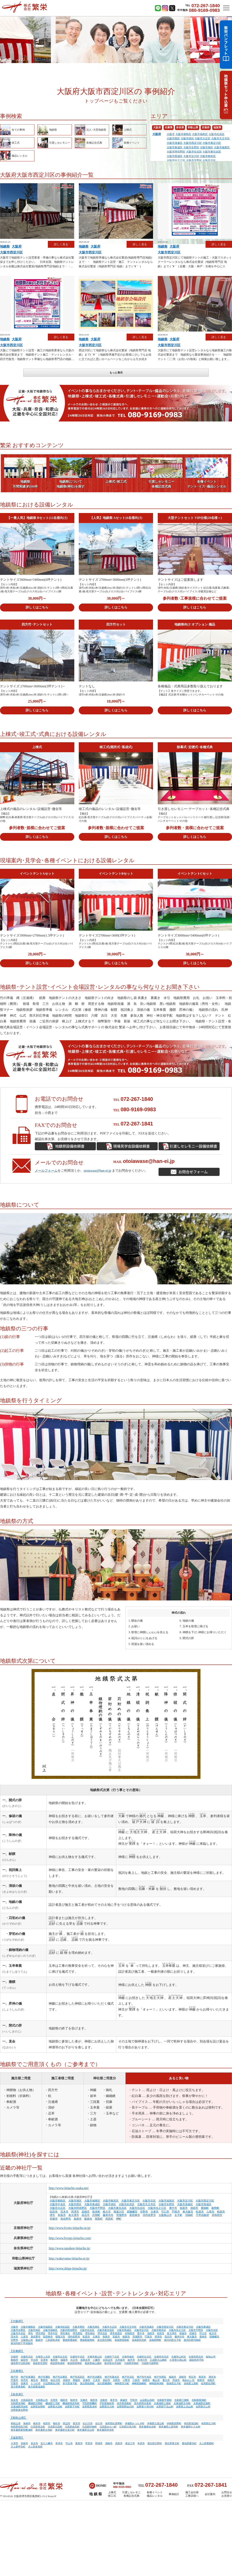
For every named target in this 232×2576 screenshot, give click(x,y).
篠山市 (156, 2380)
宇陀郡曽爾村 (89, 2403)
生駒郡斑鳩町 (199, 2400)
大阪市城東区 (222, 147)
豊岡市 (44, 2380)
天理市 (54, 2400)
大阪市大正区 (202, 138)
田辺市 (66, 2423)
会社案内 (210, 2494)
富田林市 (134, 2215)
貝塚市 (54, 2218)
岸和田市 (217, 2215)
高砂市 (106, 2380)
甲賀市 (89, 2443)
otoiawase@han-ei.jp (97, 1170)
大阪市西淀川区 (192, 142)
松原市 (200, 2211)
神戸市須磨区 (94, 2377)
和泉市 (62, 2215)
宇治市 (34, 2360)
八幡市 (96, 2360)
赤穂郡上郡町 (191, 2383)
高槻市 (86, 2211)
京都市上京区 (43, 2357)
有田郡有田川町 (19, 2426)
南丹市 (131, 2360)
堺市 (52, 2215)
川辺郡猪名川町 (51, 2383)
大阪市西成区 (175, 156)
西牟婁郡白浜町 (147, 2426)
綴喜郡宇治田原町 (20, 2363)
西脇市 (76, 2380)
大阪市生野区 (191, 147)
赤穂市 (66, 2380)
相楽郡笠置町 (40, 2363)
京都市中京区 (77, 2357)
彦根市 (24, 2443)
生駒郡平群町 (164, 2400)
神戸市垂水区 (112, 2377)
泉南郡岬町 (155, 2340)
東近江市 (130, 2443)
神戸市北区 (128, 2377)
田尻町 (109, 2218)
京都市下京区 (112, 2357)
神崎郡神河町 (156, 2383)
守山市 (69, 2443)
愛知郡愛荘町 (189, 2443)
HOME (97, 2485)
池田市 (194, 2208)
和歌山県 (193, 127)
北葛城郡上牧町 (162, 2403)
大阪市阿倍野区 (176, 151)
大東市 (155, 2211)
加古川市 (55, 2380)
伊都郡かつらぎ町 (134, 2423)
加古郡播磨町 (104, 2383)
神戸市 (14, 2377)
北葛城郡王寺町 (182, 2403)
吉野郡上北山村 (184, 2406)
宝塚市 (86, 2380)
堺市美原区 (116, 2333)
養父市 (166, 2380)
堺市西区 (77, 2333)
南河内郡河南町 (192, 2340)
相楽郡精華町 (74, 2363)
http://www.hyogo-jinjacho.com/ (70, 2238)
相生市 (34, 2380)
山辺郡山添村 (147, 2400)
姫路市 (172, 2377)
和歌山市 (16, 2423)
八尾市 (210, 2211)
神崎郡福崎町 (139, 2383)
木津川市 (142, 2360)
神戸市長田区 (77, 2377)
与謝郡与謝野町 (150, 2363)
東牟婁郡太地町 (44, 2430)
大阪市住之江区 (176, 160)
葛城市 (123, 2400)
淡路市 (210, 2380)
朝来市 (201, 2380)
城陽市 (64, 2360)
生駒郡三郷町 (181, 2400)
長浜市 (34, 2443)
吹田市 (54, 2211)
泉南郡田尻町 (139, 2340)
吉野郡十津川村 (145, 2406)
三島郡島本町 (52, 2340)
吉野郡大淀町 (55, 2406)
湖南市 (109, 2443)
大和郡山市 (42, 2400)
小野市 (126, 2380)
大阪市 (171, 134)
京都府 (206, 127)
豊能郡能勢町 (87, 2340)
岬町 (118, 2218)
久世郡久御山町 (178, 2360)
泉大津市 (73, 2215)
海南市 (27, 2423)
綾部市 (24, 2360)
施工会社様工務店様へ (192, 2494)
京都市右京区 (144, 2357)
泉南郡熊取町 (122, 2340)
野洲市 (99, 2443)
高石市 (86, 2215)
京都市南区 (128, 2357)
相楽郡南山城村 (93, 2363)
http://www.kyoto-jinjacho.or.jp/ (70, 2228)
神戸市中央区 (144, 2377)
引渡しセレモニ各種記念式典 (131, 2494)
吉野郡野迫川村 (125, 2406)
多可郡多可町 (70, 2383)
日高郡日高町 (55, 2426)
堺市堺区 (40, 2333)
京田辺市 (108, 2360)
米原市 (141, 2443)
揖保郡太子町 (173, 2383)
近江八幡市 (46, 2443)
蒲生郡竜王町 (172, 2443)
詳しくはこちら (37, 607)
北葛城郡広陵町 (201, 2403)
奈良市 (14, 2400)
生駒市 (103, 2400)
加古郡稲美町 (87, 2383)
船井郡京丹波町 (112, 2363)
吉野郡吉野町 (38, 2406)
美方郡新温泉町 (36, 2386)
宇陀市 (133, 2400)
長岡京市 (85, 2360)
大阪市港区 (187, 138)
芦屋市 (14, 2380)
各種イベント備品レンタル (155, 2494)
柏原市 (221, 2211)
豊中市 (173, 2208)
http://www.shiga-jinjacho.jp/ (68, 2268)
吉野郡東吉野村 (19, 2410)
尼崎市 (182, 2377)
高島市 (119, 2443)
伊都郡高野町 (174, 2423)
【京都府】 (17, 2351)
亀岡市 (54, 2360)
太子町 (178, 2215)
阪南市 (88, 2218)
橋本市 (36, 2423)
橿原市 (64, 2400)
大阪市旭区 (206, 147)
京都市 (14, 2357)
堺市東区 (65, 2333)
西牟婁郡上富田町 (168, 2426)
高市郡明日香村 (142, 2403)
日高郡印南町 (89, 2426)
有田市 (46, 2423)
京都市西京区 (196, 2357)
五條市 (84, 2400)
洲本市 (212, 2377)
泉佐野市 (65, 2218)
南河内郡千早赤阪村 (22, 2343)
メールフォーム (46, 1170)
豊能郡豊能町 (70, 2340)
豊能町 (205, 2208)
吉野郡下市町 (72, 2406)
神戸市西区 (160, 2377)
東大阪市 (188, 2211)
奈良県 (180, 127)
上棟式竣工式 (112, 2494)
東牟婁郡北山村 (85, 2430)
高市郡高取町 (124, 2403)
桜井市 (74, 2400)
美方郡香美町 (18, 2386)
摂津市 (75, 2211)
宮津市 (44, 2360)
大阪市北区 (209, 160)
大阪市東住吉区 (211, 151)
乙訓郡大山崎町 (158, 2360)
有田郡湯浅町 (191, 2423)
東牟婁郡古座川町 (65, 2430)
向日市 (74, 2360)
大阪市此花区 (216, 134)
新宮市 (76, 2423)
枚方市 (107, 2211)
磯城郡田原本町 (71, 2403)
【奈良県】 (17, 2394)
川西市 (116, 2380)
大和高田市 (27, 2400)
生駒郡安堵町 (18, 2403)
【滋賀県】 (17, 2437)
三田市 (136, 2380)
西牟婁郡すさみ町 (190, 2426)
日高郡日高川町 (127, 2426)
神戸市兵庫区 (60, 2377)
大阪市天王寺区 (220, 138)
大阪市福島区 (200, 134)
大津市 (14, 2443)
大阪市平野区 (194, 160)
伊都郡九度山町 (155, 2423)
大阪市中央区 (58, 2204)
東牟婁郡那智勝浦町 (22, 2430)
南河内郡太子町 (172, 2340)
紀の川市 (88, 2423)
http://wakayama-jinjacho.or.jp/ (69, 2258)
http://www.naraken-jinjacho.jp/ (69, 2248)
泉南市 (78, 2218)
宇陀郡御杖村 (107, 2403)
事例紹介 (174, 2494)
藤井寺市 (108, 2215)
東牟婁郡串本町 (105, 2430)
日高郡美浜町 (38, 2426)
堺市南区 (90, 2333)
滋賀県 (217, 127)
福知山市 (211, 2357)
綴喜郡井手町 (196, 2360)
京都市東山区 (94, 2357)
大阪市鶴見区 (208, 156)
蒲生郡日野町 (154, 2443)
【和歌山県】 (18, 2417)
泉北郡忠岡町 (104, 2340)
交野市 (144, 2211)
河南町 (189, 2215)
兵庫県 (169, 127)
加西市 (146, 2380)
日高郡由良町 (72, 2426)
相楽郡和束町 (57, 2363)
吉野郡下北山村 (164, 2406)
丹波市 (176, 2380)
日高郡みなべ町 (108, 2426)
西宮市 (202, 2377)
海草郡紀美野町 (113, 2423)
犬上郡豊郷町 (206, 2443)
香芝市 (113, 2400)
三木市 (96, 2380)
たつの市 (35, 2383)
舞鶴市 (14, 2360)
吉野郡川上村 (203, 2406)
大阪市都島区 (183, 134)
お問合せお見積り (226, 2494)
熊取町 (99, 2218)
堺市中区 (53, 2333)
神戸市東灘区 (28, 2377)
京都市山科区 (178, 2357)
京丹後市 (120, 2360)
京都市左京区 (60, 2357)
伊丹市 (24, 2380)
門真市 (176, 2211)
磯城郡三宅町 (52, 2403)
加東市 (24, 2383)
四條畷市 (132, 2211)
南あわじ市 (188, 2380)
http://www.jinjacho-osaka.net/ (69, 2188)
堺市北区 (102, 2333)
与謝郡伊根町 (131, 2363)
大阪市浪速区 (175, 142)
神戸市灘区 (44, 2377)
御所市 (93, 2400)
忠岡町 (96, 2215)
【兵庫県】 (17, 2371)
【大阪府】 (17, 2321)
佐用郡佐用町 (208, 2383)
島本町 (96, 2211)
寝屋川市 (119, 2211)
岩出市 (99, 2423)
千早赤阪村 (202, 2215)
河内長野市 (149, 2215)
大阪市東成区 (175, 147)
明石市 (192, 2377)
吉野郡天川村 (107, 2406)
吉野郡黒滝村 (89, 2406)
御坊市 (56, 2423)
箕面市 (184, 2208)
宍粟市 (14, 2383)
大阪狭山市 (165, 2215)
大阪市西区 (173, 138)
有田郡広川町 (208, 2423)
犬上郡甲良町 (18, 2446)
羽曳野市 (121, 2215)
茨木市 (64, 2211)
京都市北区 (27, 2357)
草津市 (59, 2443)
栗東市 (79, 2443)
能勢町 (215, 2208)
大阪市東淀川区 (211, 142)
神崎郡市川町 (122, 2383)
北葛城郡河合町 (19, 2406)
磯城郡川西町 (35, 2403)
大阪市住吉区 (194, 151)
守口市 (165, 2211)
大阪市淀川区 (191, 156)
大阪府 (157, 127)
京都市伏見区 (161, 2357)
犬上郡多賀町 (35, 2446)
